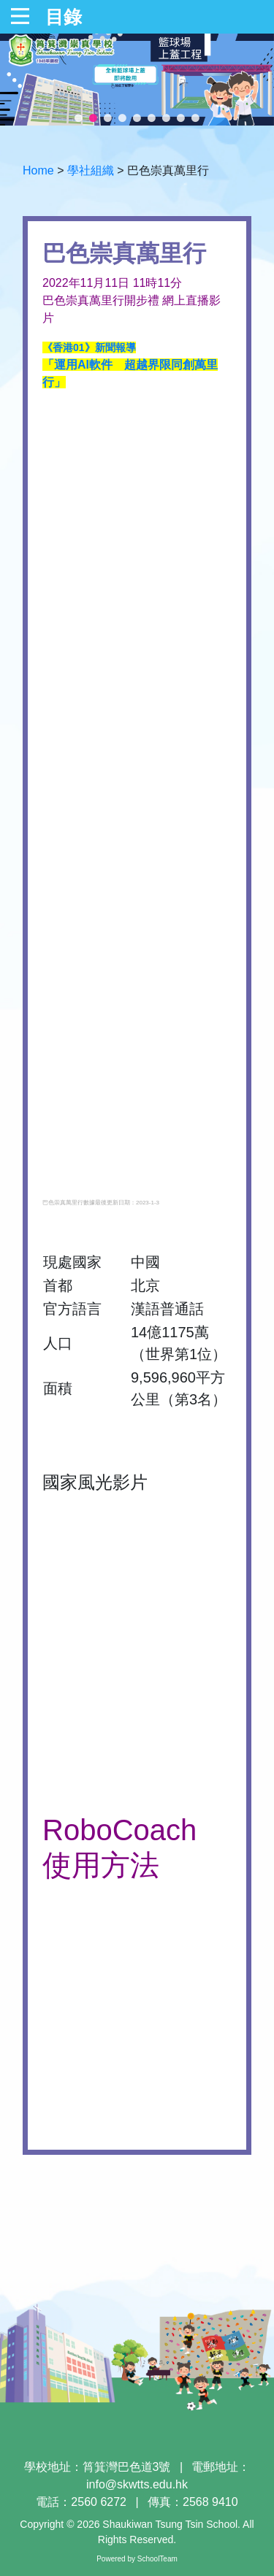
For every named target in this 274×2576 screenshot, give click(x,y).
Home (38, 170)
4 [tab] (122, 118)
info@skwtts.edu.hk (137, 2484)
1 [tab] (79, 118)
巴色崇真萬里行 (168, 170)
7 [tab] (166, 118)
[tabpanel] (137, 80)
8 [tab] (181, 118)
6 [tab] (152, 118)
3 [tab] (108, 118)
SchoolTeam (157, 2559)
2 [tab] (93, 118)
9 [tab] (196, 118)
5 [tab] (137, 118)
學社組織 (90, 170)
